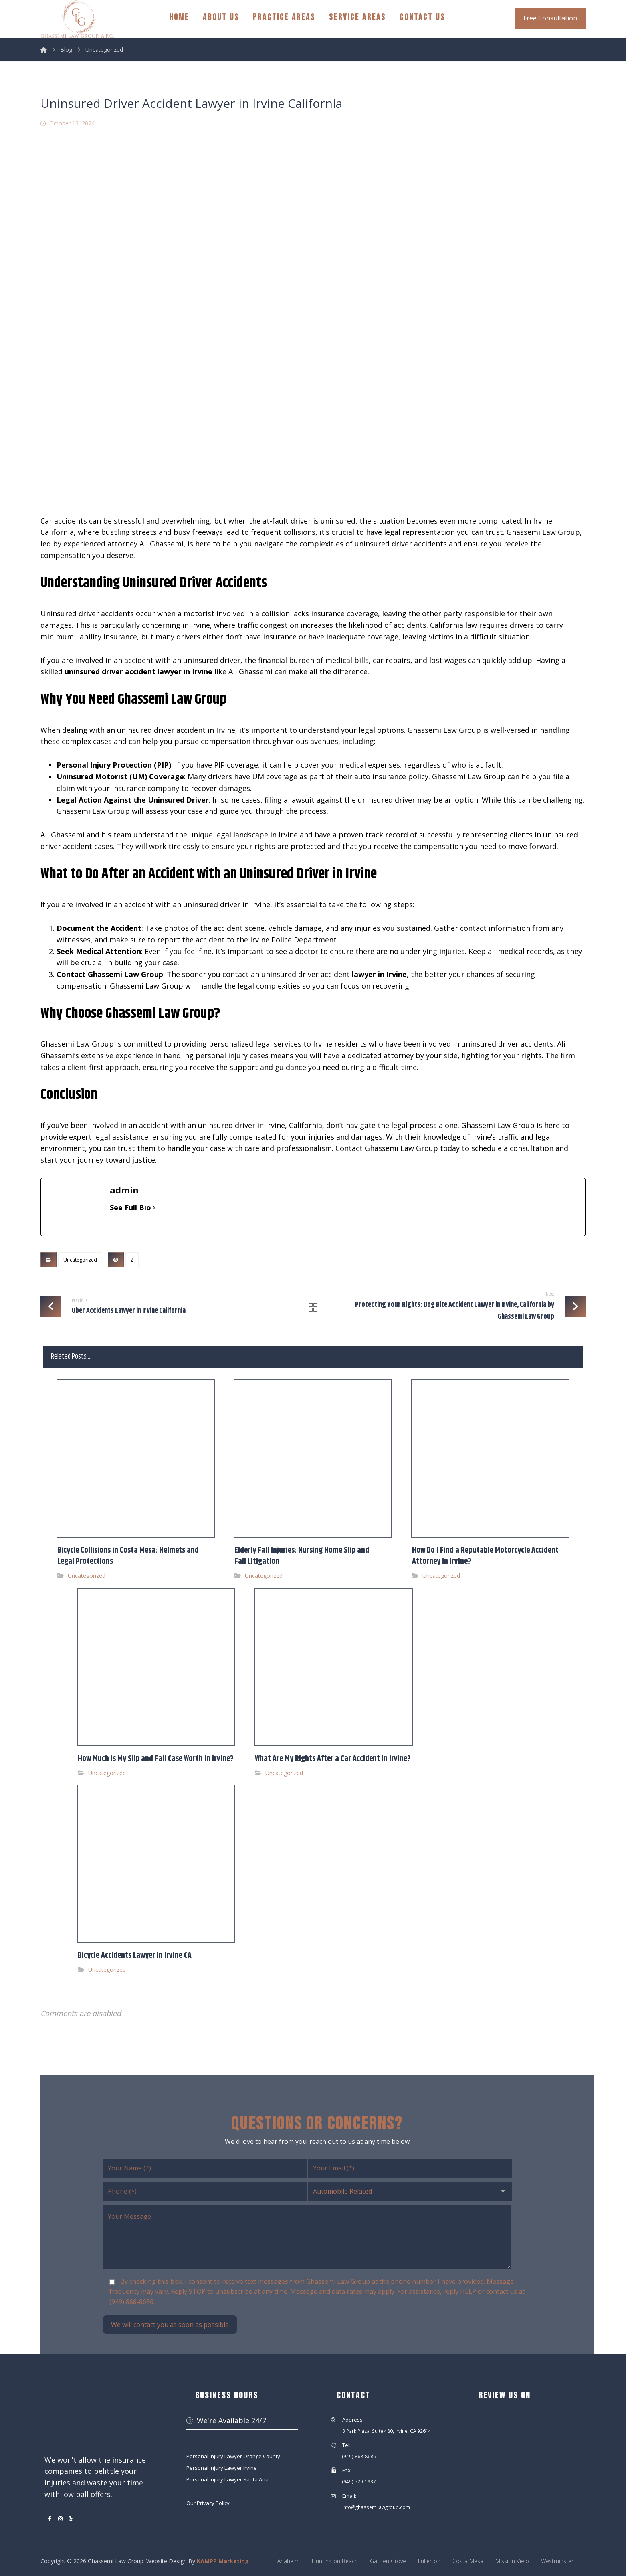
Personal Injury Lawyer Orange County (233, 2456)
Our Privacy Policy (208, 2503)
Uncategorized (80, 1259)
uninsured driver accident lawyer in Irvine (138, 671)
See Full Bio (130, 1207)
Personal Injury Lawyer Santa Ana (227, 2479)
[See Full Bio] (154, 1207)
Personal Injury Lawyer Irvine (221, 2467)
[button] (49, 2518)
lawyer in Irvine (379, 974)
